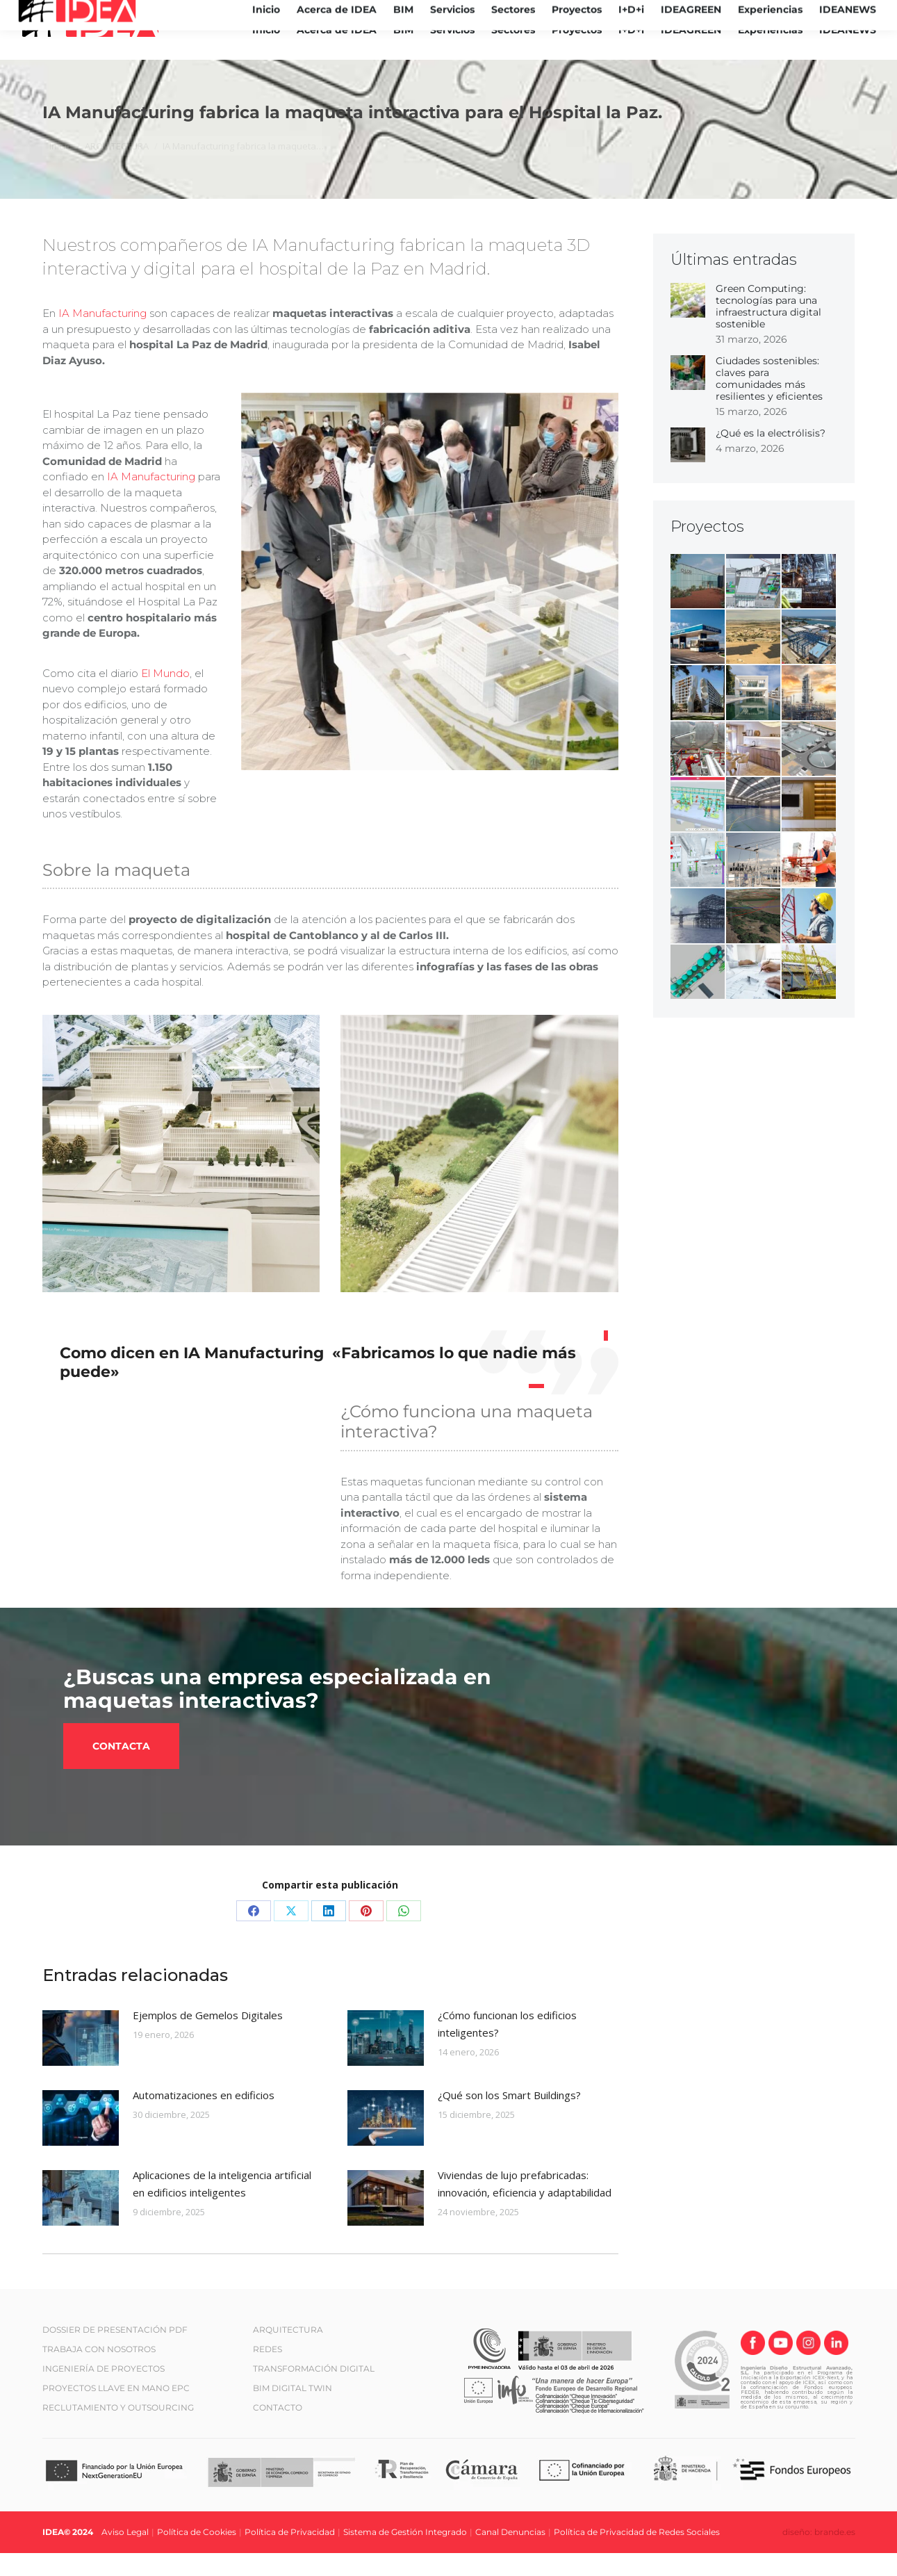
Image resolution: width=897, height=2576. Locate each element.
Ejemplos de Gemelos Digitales (208, 2037)
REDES (267, 2371)
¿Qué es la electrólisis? (770, 456)
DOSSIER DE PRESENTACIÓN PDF (115, 2352)
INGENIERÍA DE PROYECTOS (103, 2391)
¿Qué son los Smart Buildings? (509, 2117)
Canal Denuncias (510, 2555)
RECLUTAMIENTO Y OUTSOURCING (118, 2429)
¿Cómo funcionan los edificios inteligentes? (507, 2046)
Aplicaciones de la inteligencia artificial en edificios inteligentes (222, 2206)
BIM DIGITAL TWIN (292, 2410)
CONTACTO (277, 2429)
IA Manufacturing (102, 336)
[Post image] (80, 2060)
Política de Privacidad (290, 2555)
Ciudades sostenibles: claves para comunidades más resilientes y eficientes (769, 401)
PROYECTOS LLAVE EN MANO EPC (116, 2410)
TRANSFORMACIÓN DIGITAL (314, 2391)
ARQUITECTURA (288, 2352)
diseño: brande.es (818, 2555)
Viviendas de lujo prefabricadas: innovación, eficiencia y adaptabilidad (524, 2206)
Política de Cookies (196, 2555)
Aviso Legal (125, 2555)
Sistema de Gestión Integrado (405, 2555)
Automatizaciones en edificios (203, 2117)
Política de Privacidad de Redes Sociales (637, 2555)
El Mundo (165, 695)
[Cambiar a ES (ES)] (875, 11)
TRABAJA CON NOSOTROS (99, 2371)
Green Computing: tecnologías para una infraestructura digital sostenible (768, 329)
